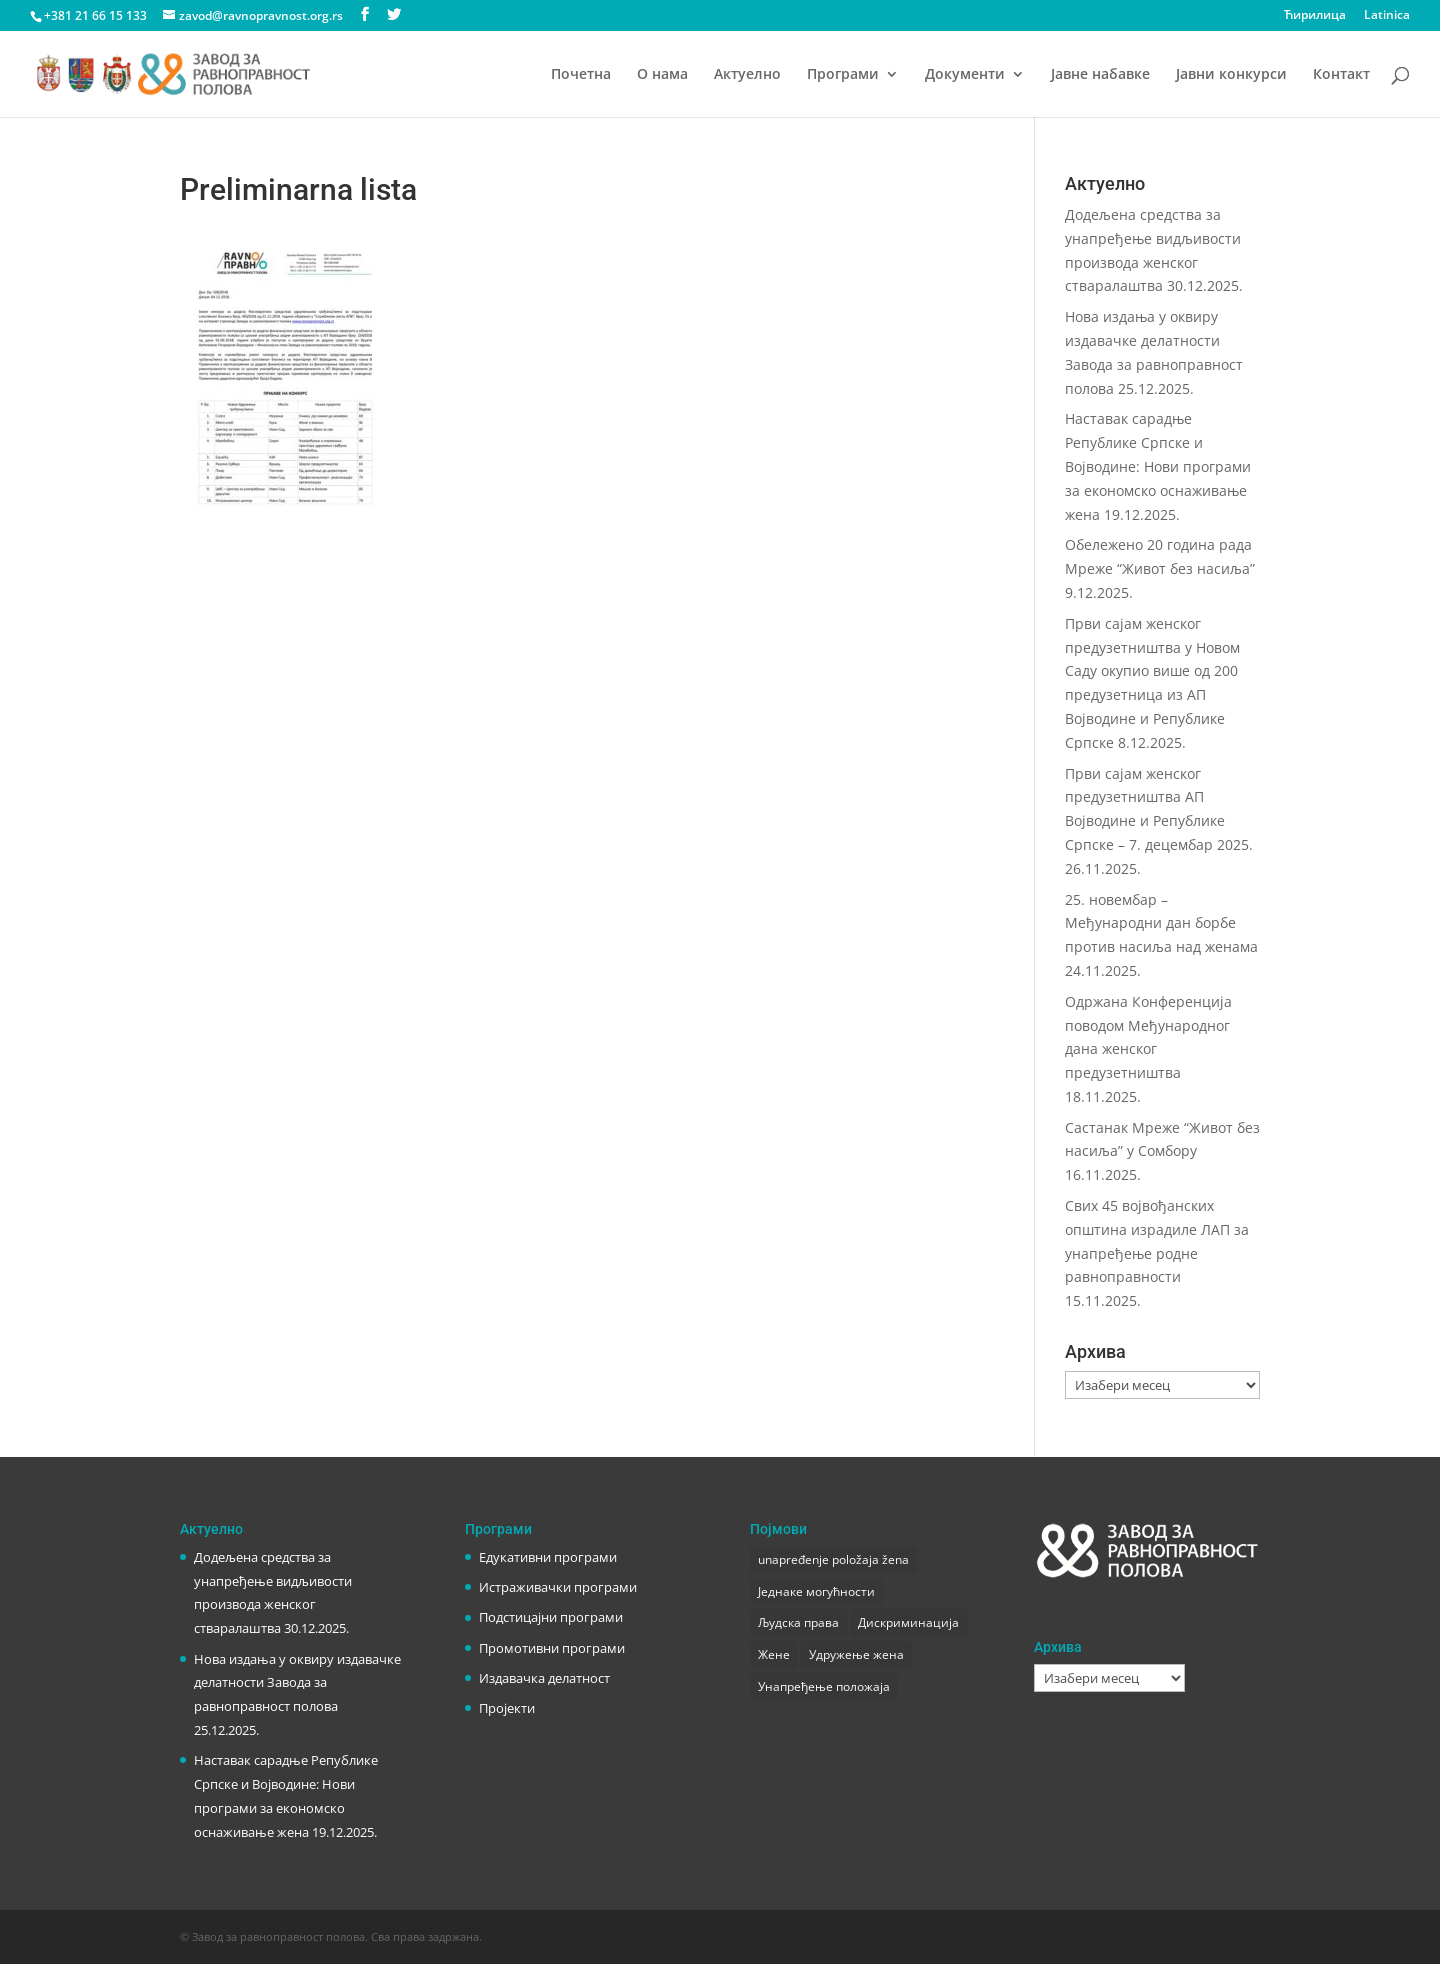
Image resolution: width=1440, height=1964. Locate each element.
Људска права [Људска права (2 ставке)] (798, 1622)
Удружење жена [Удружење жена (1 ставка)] (856, 1654)
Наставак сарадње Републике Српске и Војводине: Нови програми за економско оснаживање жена (1158, 466)
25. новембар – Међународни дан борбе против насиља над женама (1161, 923)
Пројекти (507, 1708)
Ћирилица (1315, 16)
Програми (843, 75)
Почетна (581, 75)
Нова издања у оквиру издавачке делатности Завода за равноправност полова (297, 1683)
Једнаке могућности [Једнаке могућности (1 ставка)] (816, 1591)
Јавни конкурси (1231, 75)
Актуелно (747, 75)
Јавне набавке (1100, 75)
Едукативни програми (548, 1557)
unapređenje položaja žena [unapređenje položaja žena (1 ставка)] (833, 1559)
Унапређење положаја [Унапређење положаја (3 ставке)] (824, 1686)
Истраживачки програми (558, 1587)
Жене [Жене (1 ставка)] (774, 1654)
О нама (662, 75)
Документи (965, 75)
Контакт (1341, 75)
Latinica (1387, 16)
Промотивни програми (552, 1648)
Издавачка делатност (544, 1678)
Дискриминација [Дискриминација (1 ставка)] (908, 1622)
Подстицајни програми (551, 1617)
